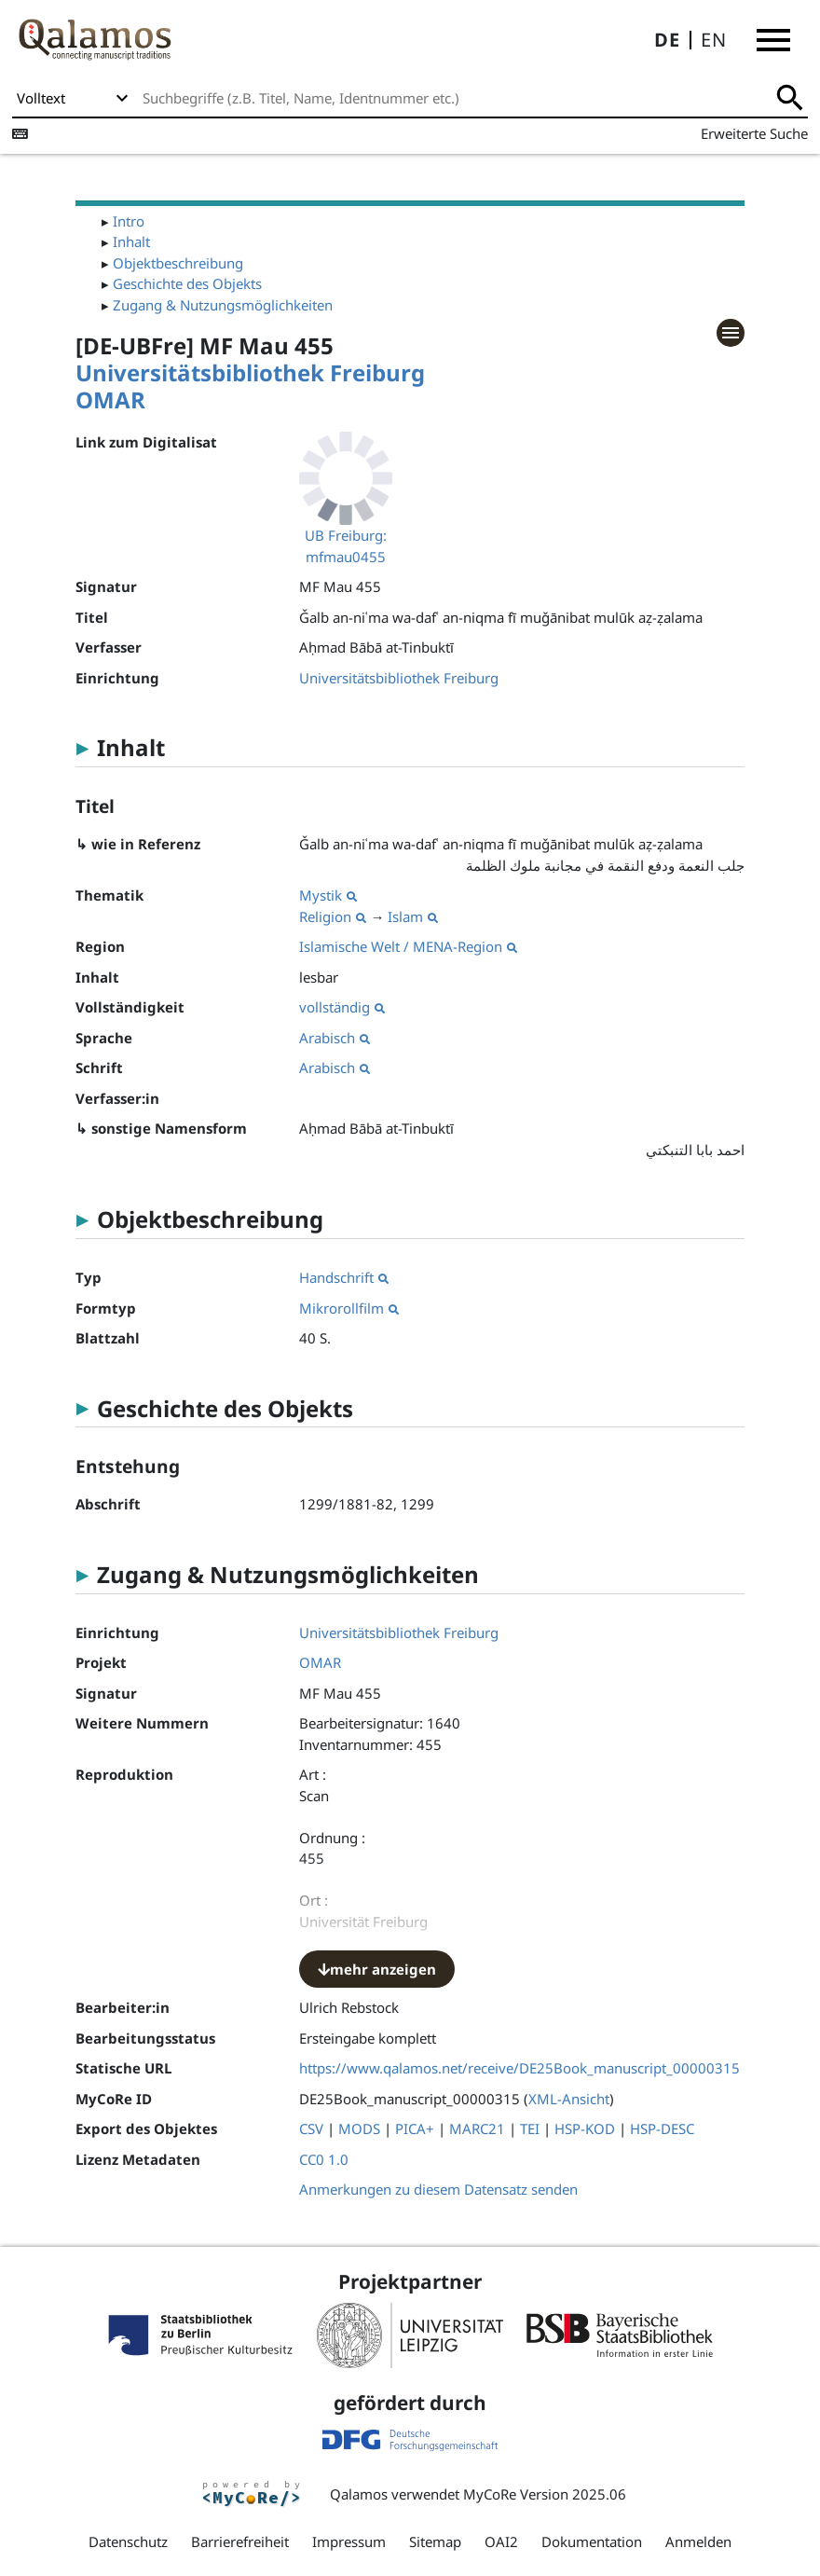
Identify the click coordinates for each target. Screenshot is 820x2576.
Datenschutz (128, 2541)
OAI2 (501, 2541)
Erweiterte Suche (754, 133)
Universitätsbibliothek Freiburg (250, 372)
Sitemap (435, 2541)
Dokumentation (591, 2541)
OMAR (110, 399)
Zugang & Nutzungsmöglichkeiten (223, 305)
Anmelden (698, 2541)
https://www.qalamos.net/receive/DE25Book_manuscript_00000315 (519, 2068)
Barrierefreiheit (240, 2541)
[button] (773, 40)
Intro (128, 221)
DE (667, 39)
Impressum (349, 2541)
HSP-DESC (662, 2128)
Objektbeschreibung (178, 263)
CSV (311, 2128)
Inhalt (131, 241)
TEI (530, 2128)
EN (714, 39)
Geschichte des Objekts (187, 283)
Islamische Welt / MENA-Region (408, 946)
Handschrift (344, 1277)
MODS (359, 2128)
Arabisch (334, 1037)
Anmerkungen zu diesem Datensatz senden (438, 2189)
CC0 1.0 (323, 2159)
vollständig (342, 1007)
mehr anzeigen (377, 1969)
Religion (332, 916)
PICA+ (414, 2128)
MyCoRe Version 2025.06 (544, 2494)
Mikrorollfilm (349, 1308)
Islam (413, 916)
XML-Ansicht (568, 2098)
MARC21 (477, 2128)
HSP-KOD (584, 2128)
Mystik (328, 895)
